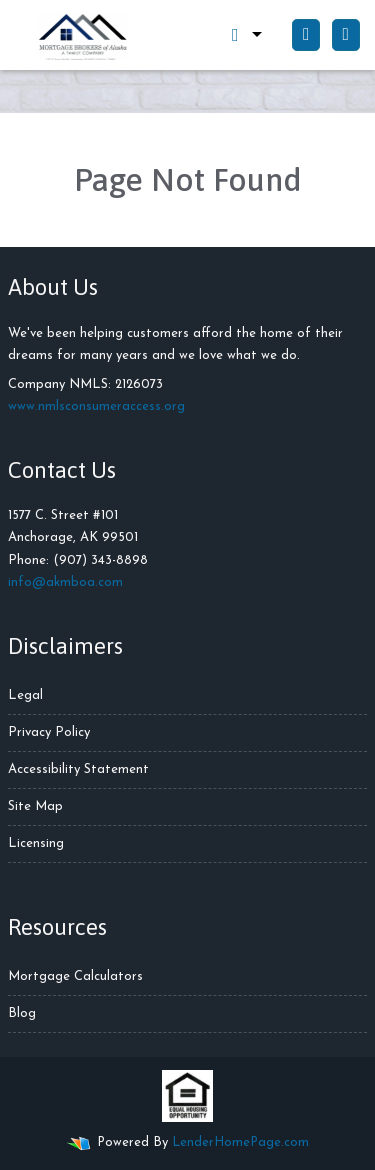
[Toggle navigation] (346, 35)
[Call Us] (306, 35)
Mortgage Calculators (75, 976)
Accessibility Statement (78, 769)
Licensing (36, 843)
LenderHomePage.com (240, 1142)
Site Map (35, 806)
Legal (25, 695)
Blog (22, 1013)
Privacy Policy (49, 732)
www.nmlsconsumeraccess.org (96, 406)
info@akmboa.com (65, 582)
